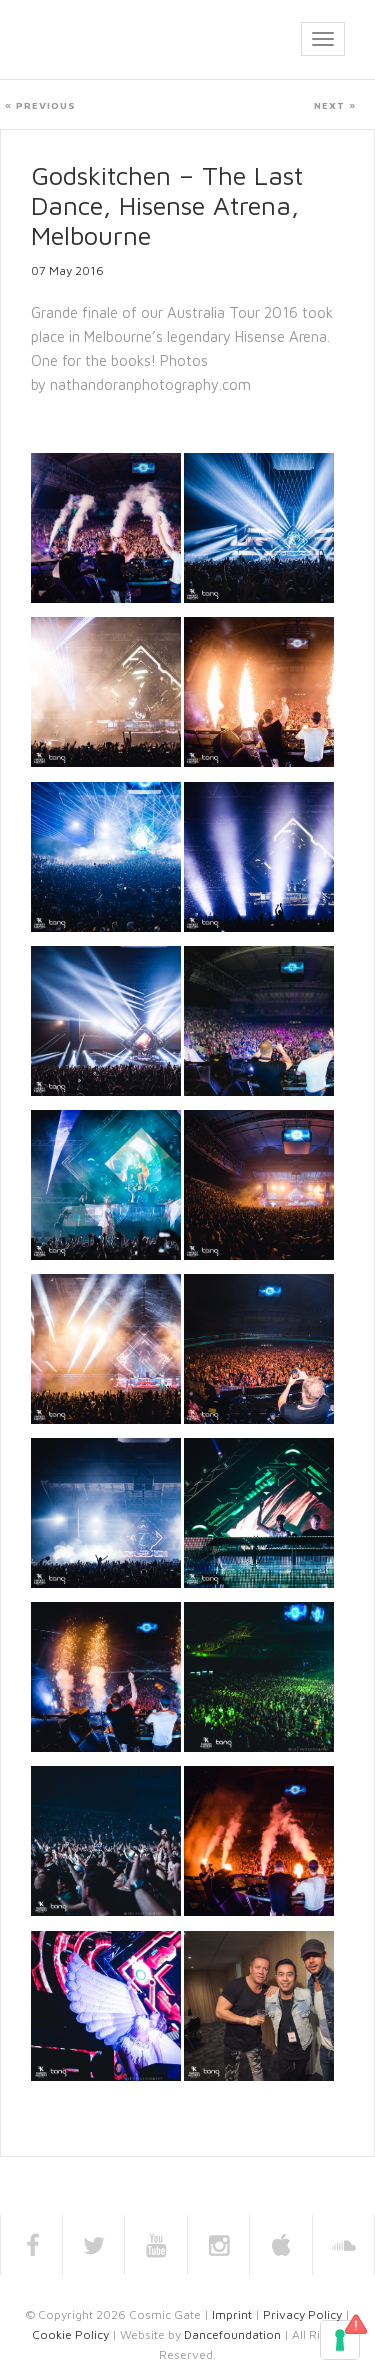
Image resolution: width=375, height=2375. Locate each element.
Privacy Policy (302, 2314)
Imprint (232, 2314)
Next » (335, 105)
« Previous (40, 105)
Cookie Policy (70, 2334)
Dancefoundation (232, 2334)
